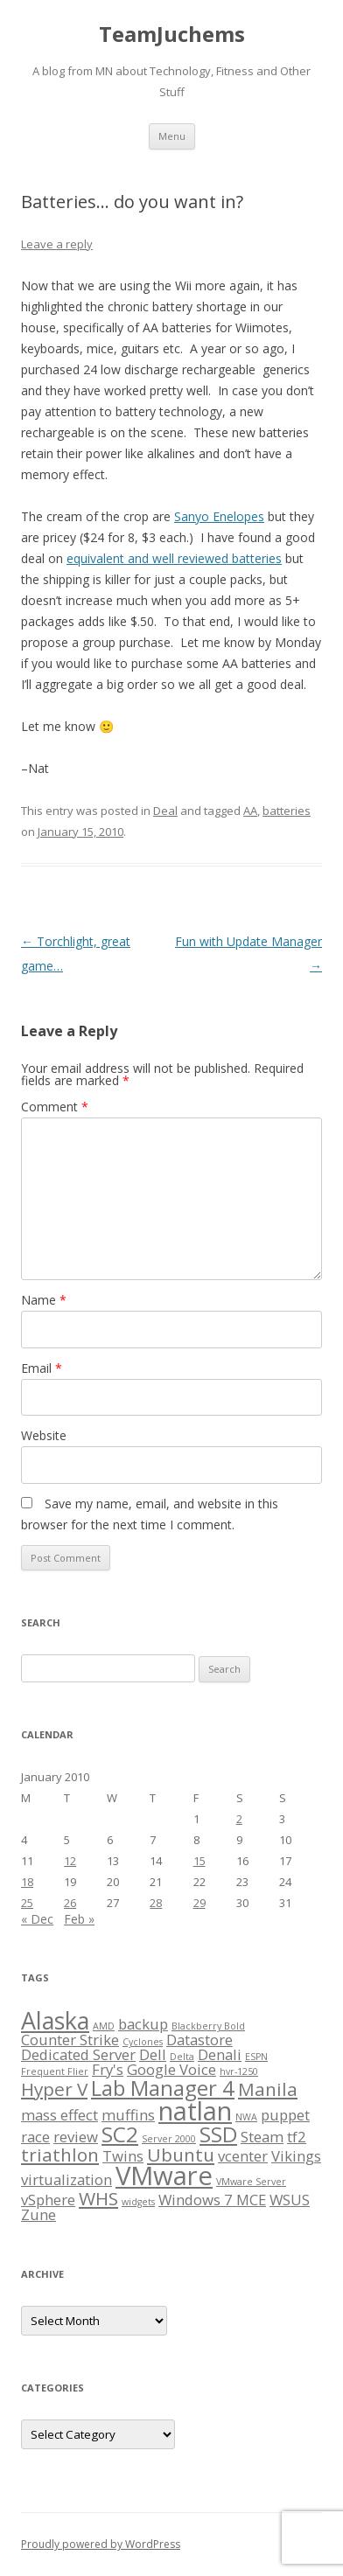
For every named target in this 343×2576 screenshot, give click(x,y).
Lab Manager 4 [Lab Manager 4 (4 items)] (162, 2087)
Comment (54, 1106)
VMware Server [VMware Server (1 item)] (251, 2182)
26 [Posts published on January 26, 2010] (70, 1903)
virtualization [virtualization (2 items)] (66, 2179)
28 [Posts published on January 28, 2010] (156, 1903)
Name (43, 1299)
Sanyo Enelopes (219, 516)
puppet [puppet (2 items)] (285, 2115)
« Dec (37, 1919)
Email (41, 1368)
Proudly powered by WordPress (100, 2544)
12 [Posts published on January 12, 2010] (70, 1861)
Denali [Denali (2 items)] (220, 2054)
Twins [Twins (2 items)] (123, 2156)
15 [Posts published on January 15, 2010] (199, 1861)
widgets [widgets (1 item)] (138, 2202)
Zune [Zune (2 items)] (38, 2214)
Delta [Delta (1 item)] (182, 2056)
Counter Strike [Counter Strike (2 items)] (70, 2039)
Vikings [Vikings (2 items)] (296, 2156)
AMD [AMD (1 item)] (104, 2026)
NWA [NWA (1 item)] (246, 2117)
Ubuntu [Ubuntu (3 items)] (180, 2154)
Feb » (79, 1919)
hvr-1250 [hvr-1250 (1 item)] (239, 2071)
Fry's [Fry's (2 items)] (107, 2069)
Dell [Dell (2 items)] (152, 2054)
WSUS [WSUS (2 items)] (290, 2200)
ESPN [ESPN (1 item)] (256, 2056)
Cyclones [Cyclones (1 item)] (142, 2042)
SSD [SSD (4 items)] (218, 2134)
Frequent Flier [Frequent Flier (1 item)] (54, 2071)
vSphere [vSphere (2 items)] (48, 2200)
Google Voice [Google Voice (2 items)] (171, 2069)
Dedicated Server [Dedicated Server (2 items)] (78, 2054)
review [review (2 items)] (75, 2137)
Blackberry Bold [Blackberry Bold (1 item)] (208, 2026)
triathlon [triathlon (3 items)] (60, 2154)
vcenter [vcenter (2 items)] (243, 2156)
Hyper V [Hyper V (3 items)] (54, 2089)
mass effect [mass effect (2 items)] (59, 2115)
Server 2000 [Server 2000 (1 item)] (169, 2139)
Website (43, 1435)
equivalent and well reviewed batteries (174, 558)
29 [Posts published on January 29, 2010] (199, 1903)
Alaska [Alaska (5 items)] (55, 2020)
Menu (172, 136)
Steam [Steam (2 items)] (262, 2137)
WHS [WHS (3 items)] (98, 2198)
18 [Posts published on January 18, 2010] (27, 1882)
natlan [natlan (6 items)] (195, 2110)
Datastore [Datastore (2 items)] (199, 2039)
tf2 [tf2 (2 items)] (296, 2137)
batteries (286, 810)
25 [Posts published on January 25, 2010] (27, 1903)
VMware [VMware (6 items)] (164, 2175)
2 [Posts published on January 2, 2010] (239, 1819)
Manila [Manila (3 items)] (268, 2089)
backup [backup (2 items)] (143, 2024)
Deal (165, 810)
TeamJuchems (172, 34)
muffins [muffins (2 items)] (128, 2115)
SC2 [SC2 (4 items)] (120, 2134)
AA (250, 810)
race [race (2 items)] (35, 2137)
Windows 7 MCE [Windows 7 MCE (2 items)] (212, 2200)
